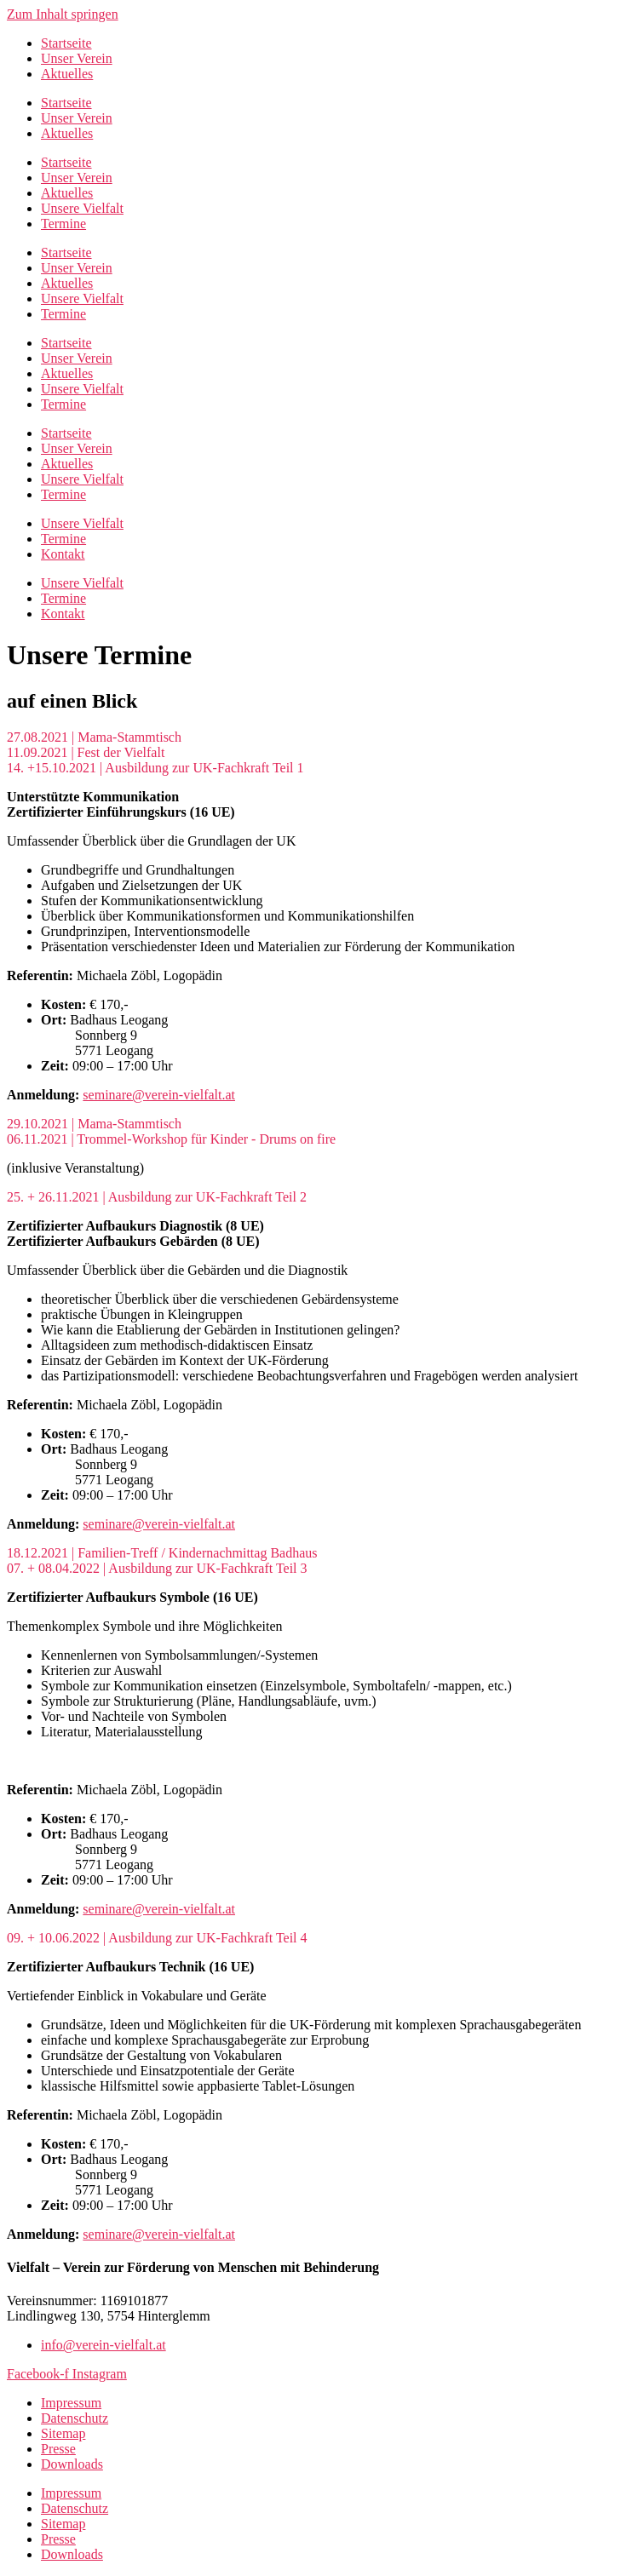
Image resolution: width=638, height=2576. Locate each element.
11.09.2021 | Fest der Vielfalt (85, 752)
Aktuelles (67, 73)
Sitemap (63, 2433)
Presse (58, 2448)
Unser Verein (76, 58)
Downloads (72, 2464)
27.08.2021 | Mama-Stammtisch (94, 737)
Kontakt (63, 554)
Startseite (66, 43)
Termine (63, 223)
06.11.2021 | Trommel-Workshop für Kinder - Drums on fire (171, 1139)
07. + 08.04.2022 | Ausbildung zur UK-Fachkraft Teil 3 (157, 1568)
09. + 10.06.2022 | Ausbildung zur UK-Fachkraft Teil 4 (157, 1938)
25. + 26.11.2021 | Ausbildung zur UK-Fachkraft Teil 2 (157, 1197)
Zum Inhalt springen (62, 14)
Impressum (71, 2402)
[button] (319, 737)
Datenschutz (74, 2418)
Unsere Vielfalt (82, 208)
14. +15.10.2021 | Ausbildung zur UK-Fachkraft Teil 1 (155, 767)
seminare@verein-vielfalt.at (159, 1094)
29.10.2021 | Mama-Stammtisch (94, 1123)
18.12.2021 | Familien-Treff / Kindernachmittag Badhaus (162, 1553)
